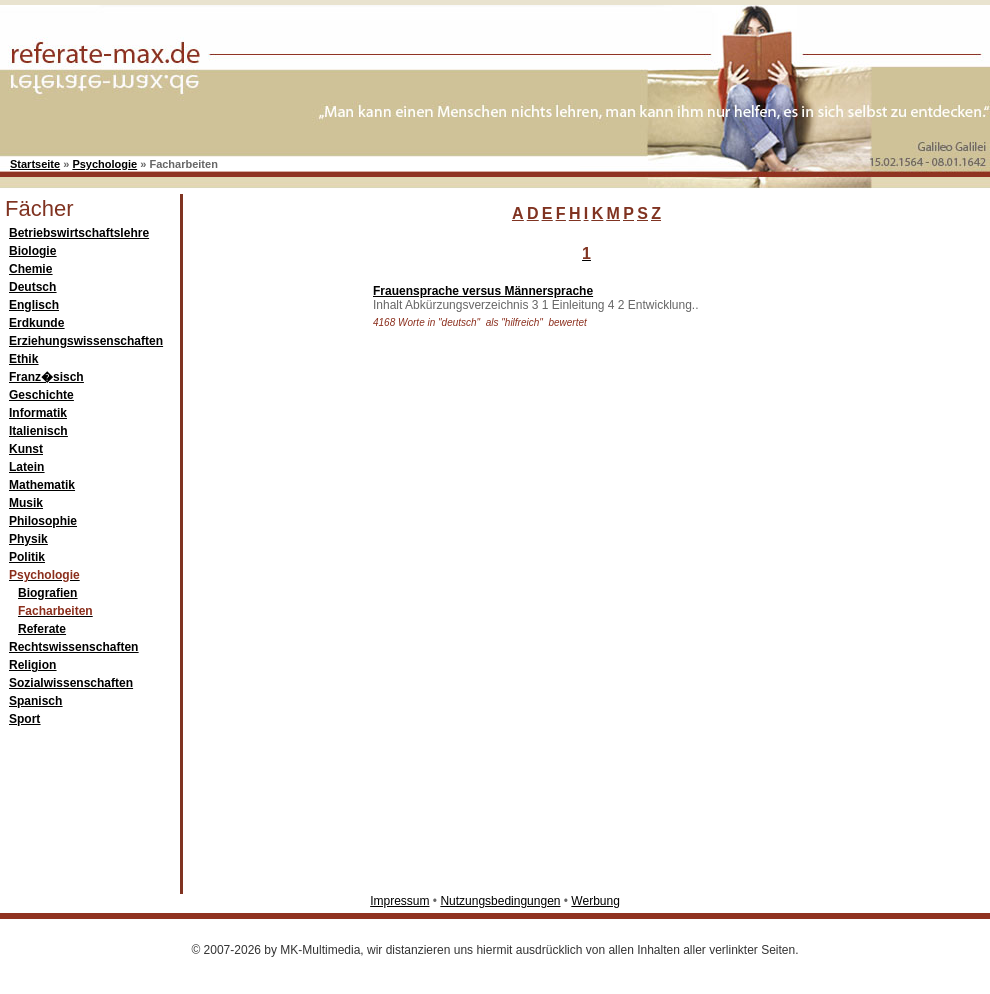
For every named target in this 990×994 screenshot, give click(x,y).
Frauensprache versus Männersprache (483, 291)
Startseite (35, 164)
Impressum (399, 901)
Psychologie (104, 164)
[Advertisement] (273, 574)
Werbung (595, 901)
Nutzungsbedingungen (500, 901)
